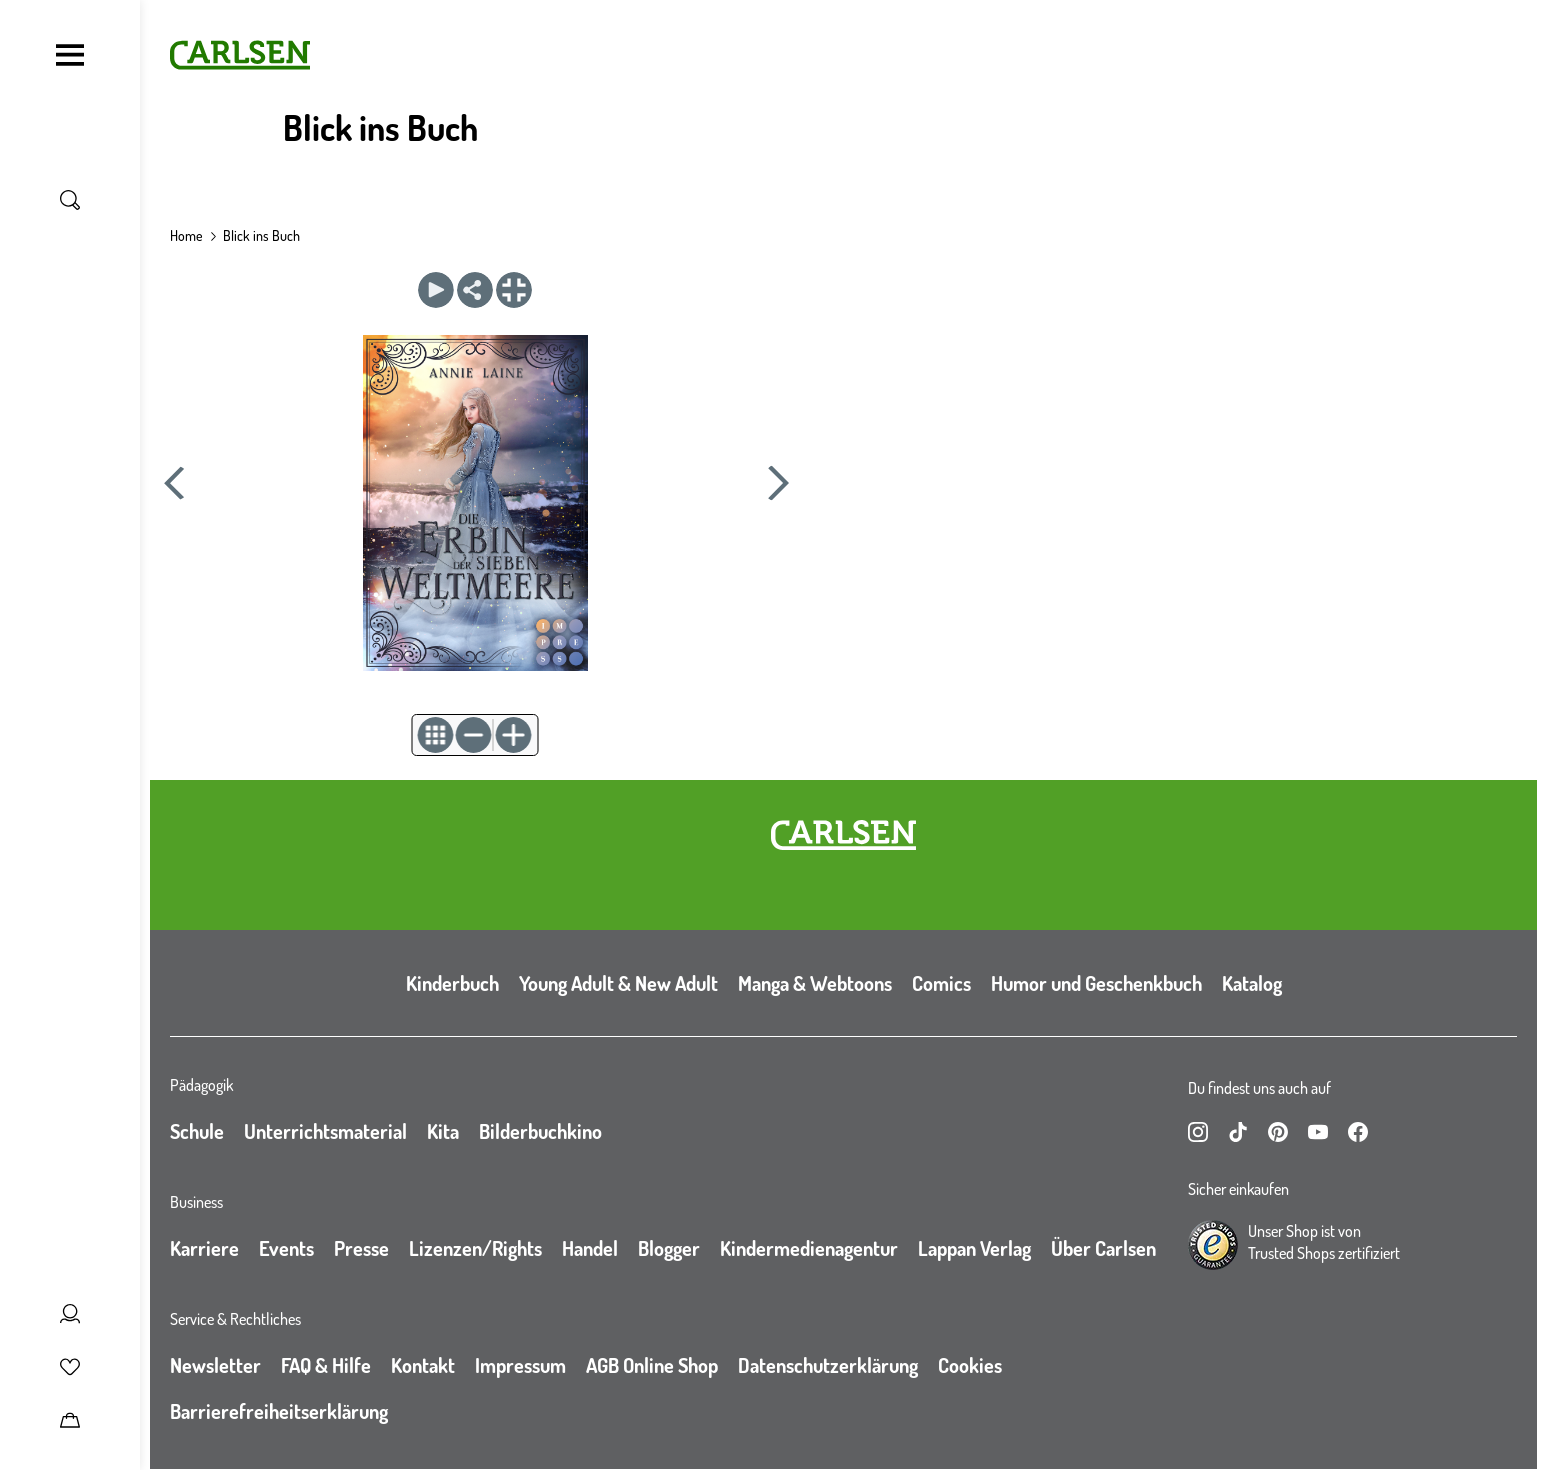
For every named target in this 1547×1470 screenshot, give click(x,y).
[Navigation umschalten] (70, 55)
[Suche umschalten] (70, 200)
